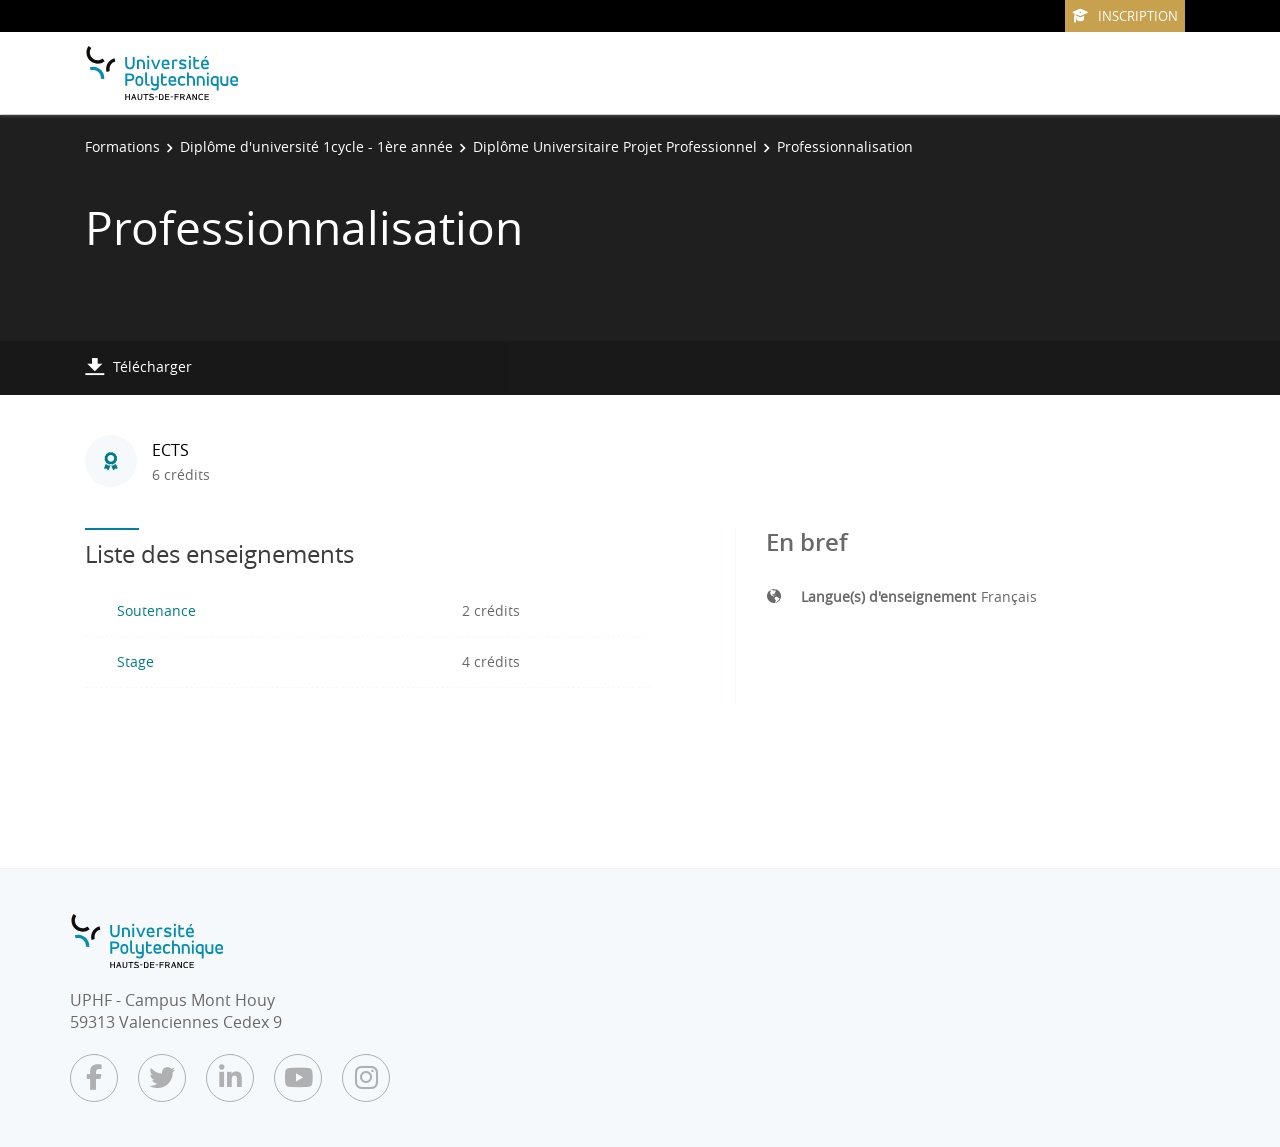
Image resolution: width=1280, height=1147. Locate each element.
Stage (135, 661)
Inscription (1125, 16)
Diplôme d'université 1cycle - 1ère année (316, 146)
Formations (122, 146)
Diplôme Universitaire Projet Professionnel (615, 146)
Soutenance (156, 610)
